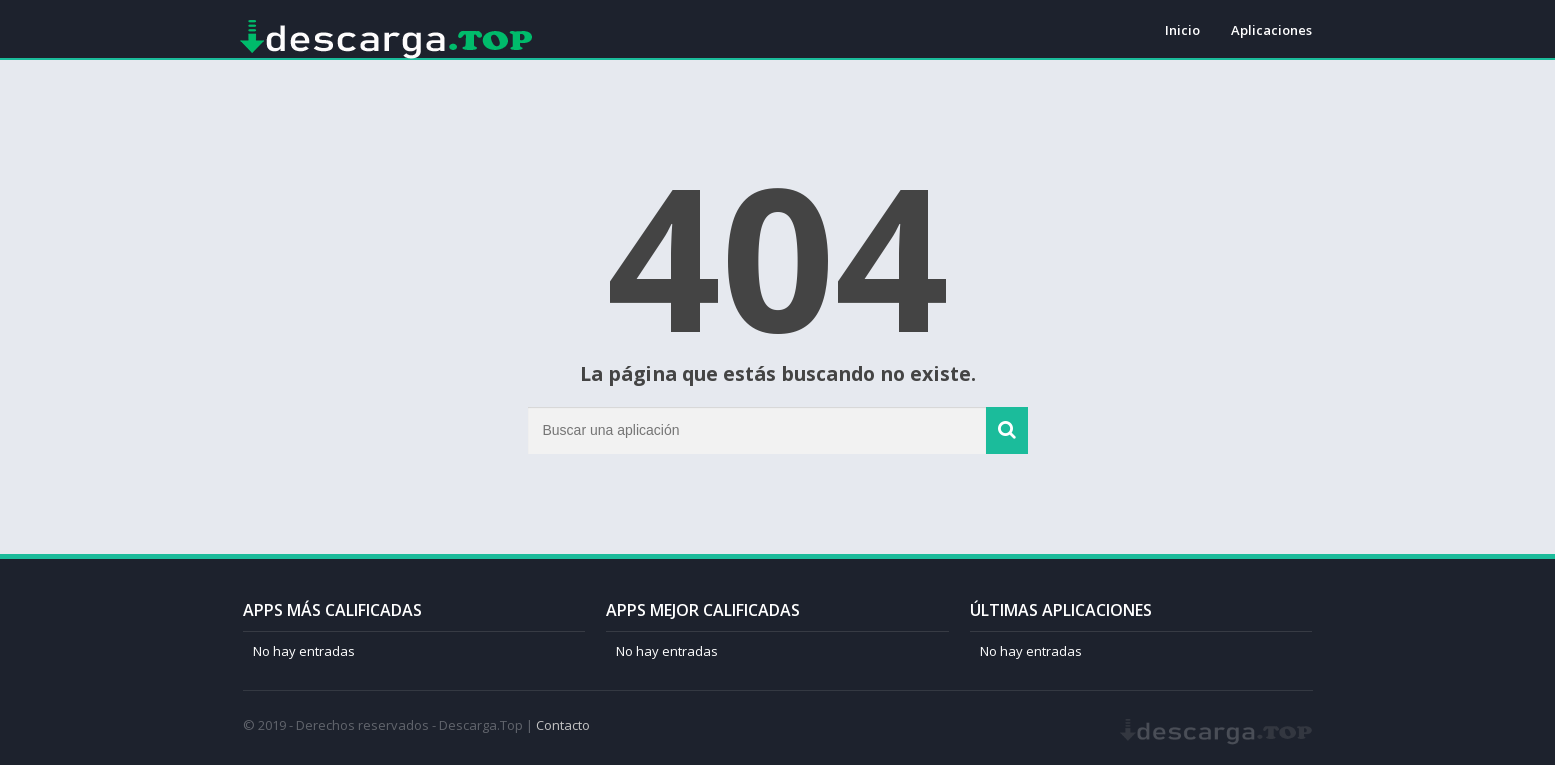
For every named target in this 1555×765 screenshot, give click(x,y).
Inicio (1182, 30)
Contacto (563, 725)
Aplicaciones (1271, 30)
